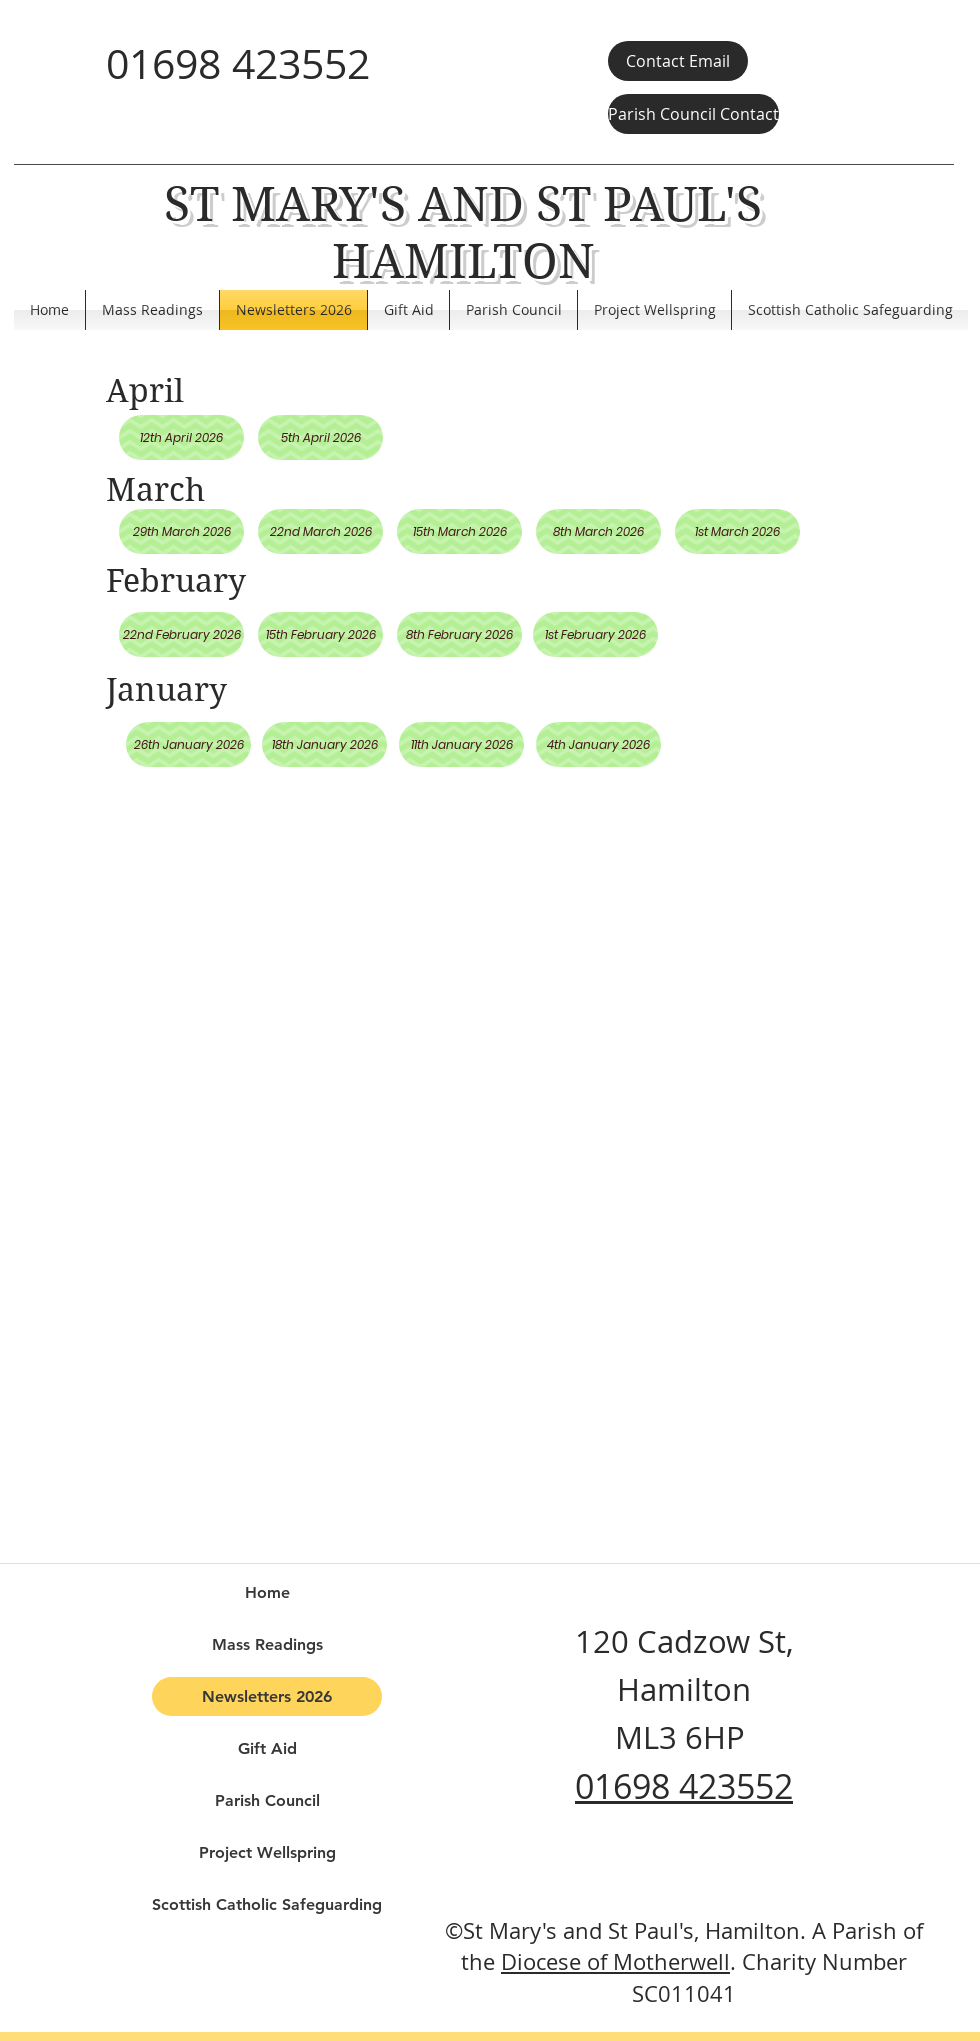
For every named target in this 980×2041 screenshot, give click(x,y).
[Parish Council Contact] (693, 114)
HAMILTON (463, 261)
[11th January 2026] (461, 744)
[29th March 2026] (181, 531)
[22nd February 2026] (181, 634)
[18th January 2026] (324, 744)
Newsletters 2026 (267, 1696)
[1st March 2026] (737, 531)
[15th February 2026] (320, 634)
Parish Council (267, 1800)
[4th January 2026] (598, 744)
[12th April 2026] (181, 437)
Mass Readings (267, 1644)
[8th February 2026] (459, 634)
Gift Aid (267, 1748)
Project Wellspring (267, 1852)
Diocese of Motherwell (615, 1961)
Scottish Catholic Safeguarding (267, 1904)
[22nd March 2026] (320, 531)
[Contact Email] (678, 61)
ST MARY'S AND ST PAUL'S (463, 204)
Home (267, 1592)
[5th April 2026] (320, 437)
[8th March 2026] (598, 531)
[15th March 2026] (459, 531)
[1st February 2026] (595, 634)
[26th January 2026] (188, 744)
